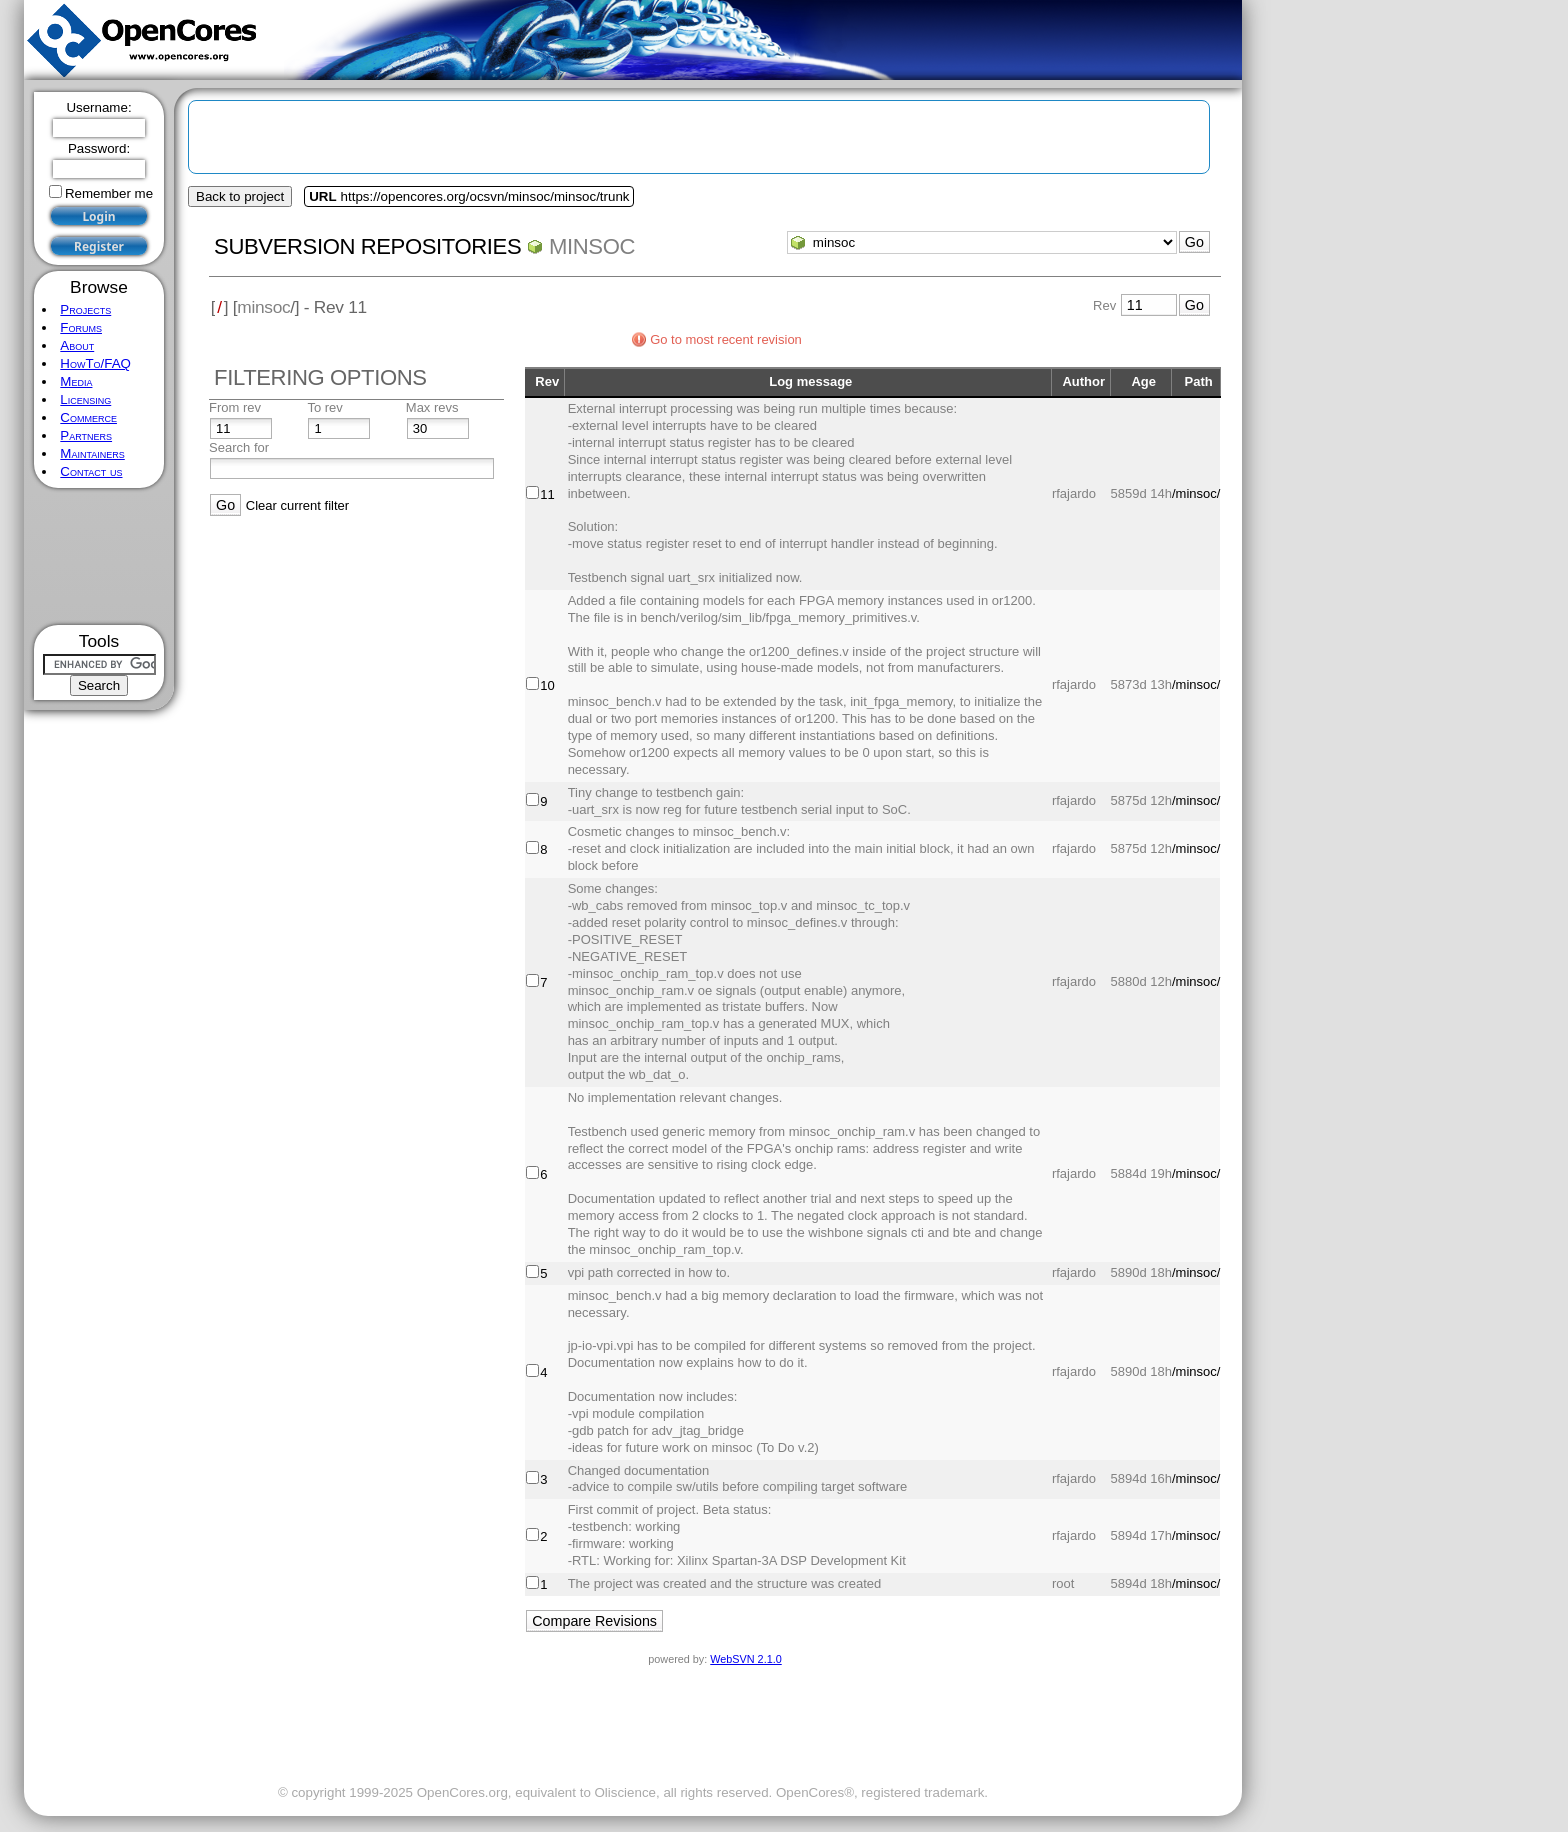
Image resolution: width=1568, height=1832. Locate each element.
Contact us (91, 471)
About (77, 345)
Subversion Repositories (367, 246)
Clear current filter (297, 505)
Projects (85, 309)
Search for (239, 447)
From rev (235, 407)
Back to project (240, 196)
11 (547, 494)
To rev (324, 407)
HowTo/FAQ (95, 363)
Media (76, 381)
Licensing (85, 399)
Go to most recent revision (726, 339)
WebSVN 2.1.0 (745, 1659)
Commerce (88, 417)
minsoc (592, 246)
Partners (86, 435)
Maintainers (92, 453)
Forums (81, 327)
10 (547, 685)
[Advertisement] (99, 556)
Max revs (432, 407)
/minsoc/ (1196, 493)
